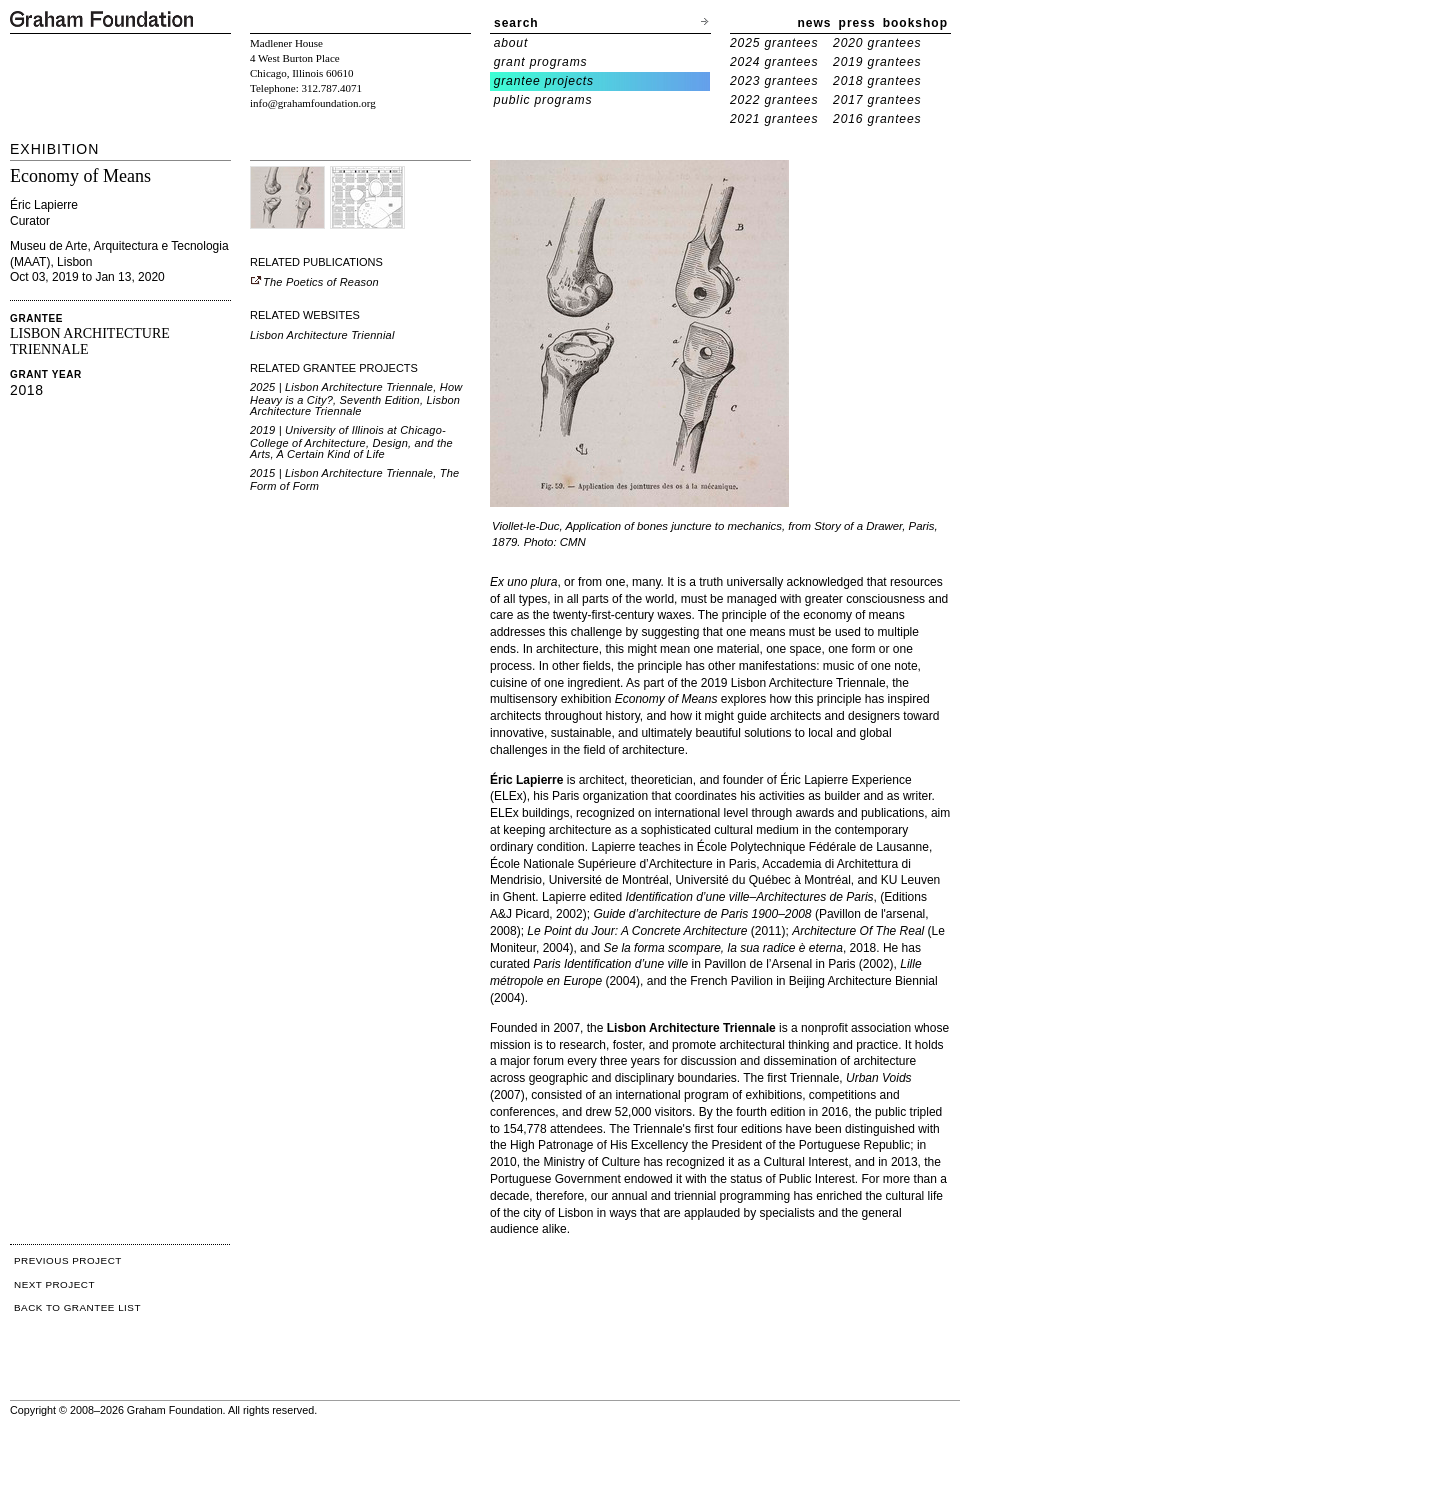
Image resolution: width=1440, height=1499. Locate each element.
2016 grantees (877, 119)
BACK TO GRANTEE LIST (77, 1307)
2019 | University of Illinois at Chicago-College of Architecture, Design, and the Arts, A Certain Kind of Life (351, 442)
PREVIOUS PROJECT (68, 1260)
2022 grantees (774, 100)
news (815, 23)
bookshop (915, 23)
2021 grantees (774, 119)
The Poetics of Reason (314, 282)
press (857, 23)
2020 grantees (877, 43)
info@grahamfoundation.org (313, 103)
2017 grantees (877, 100)
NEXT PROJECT (54, 1284)
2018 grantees (877, 81)
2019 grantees (877, 62)
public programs (543, 100)
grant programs (541, 62)
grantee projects (544, 81)
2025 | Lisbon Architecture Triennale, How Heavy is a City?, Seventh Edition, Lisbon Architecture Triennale (356, 399)
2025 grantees (774, 43)
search (516, 23)
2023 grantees (774, 81)
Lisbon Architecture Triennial (322, 335)
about (511, 43)
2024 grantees (774, 62)
